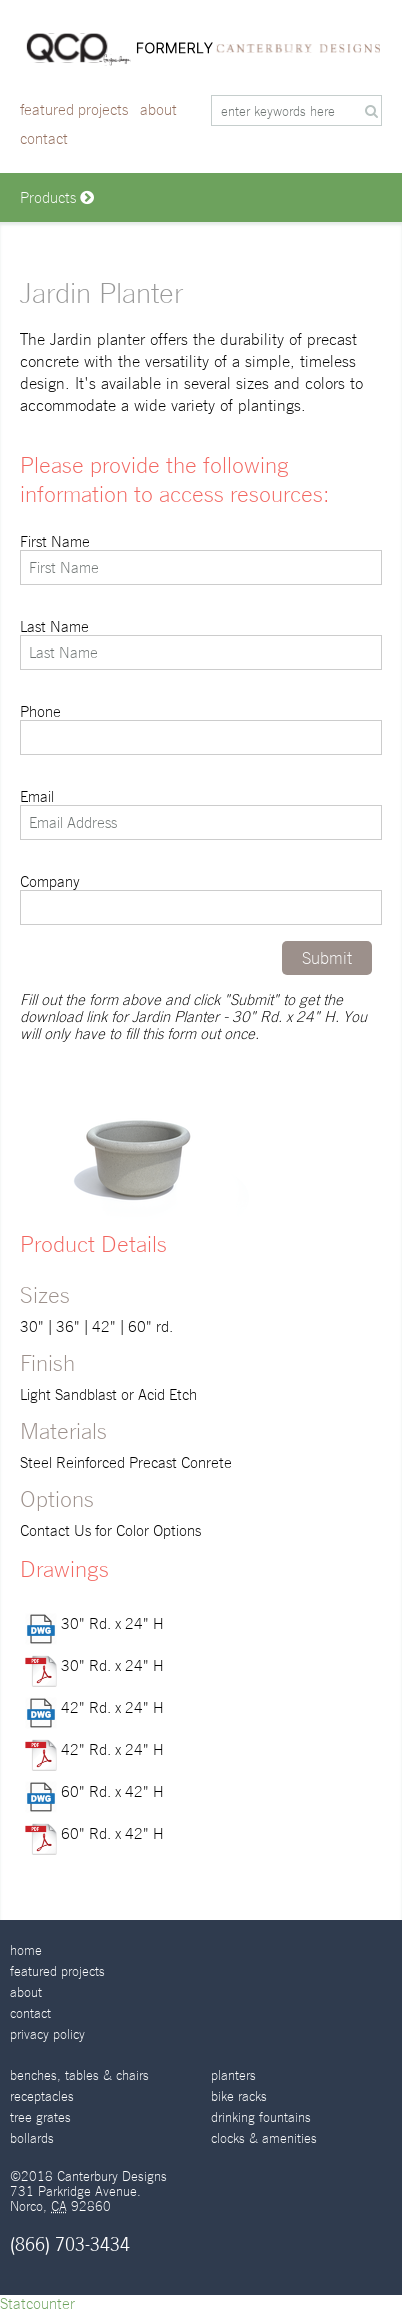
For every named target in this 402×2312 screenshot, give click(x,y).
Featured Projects (74, 109)
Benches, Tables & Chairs (79, 2075)
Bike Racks (239, 2096)
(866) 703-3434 (70, 2244)
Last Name (201, 644)
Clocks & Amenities (264, 2138)
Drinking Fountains (261, 2117)
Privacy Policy (47, 2034)
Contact (44, 138)
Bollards (32, 2138)
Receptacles (42, 2096)
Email (201, 814)
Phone (201, 729)
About (158, 109)
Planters (233, 2075)
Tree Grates (40, 2117)
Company (201, 899)
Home (26, 1950)
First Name (201, 559)
